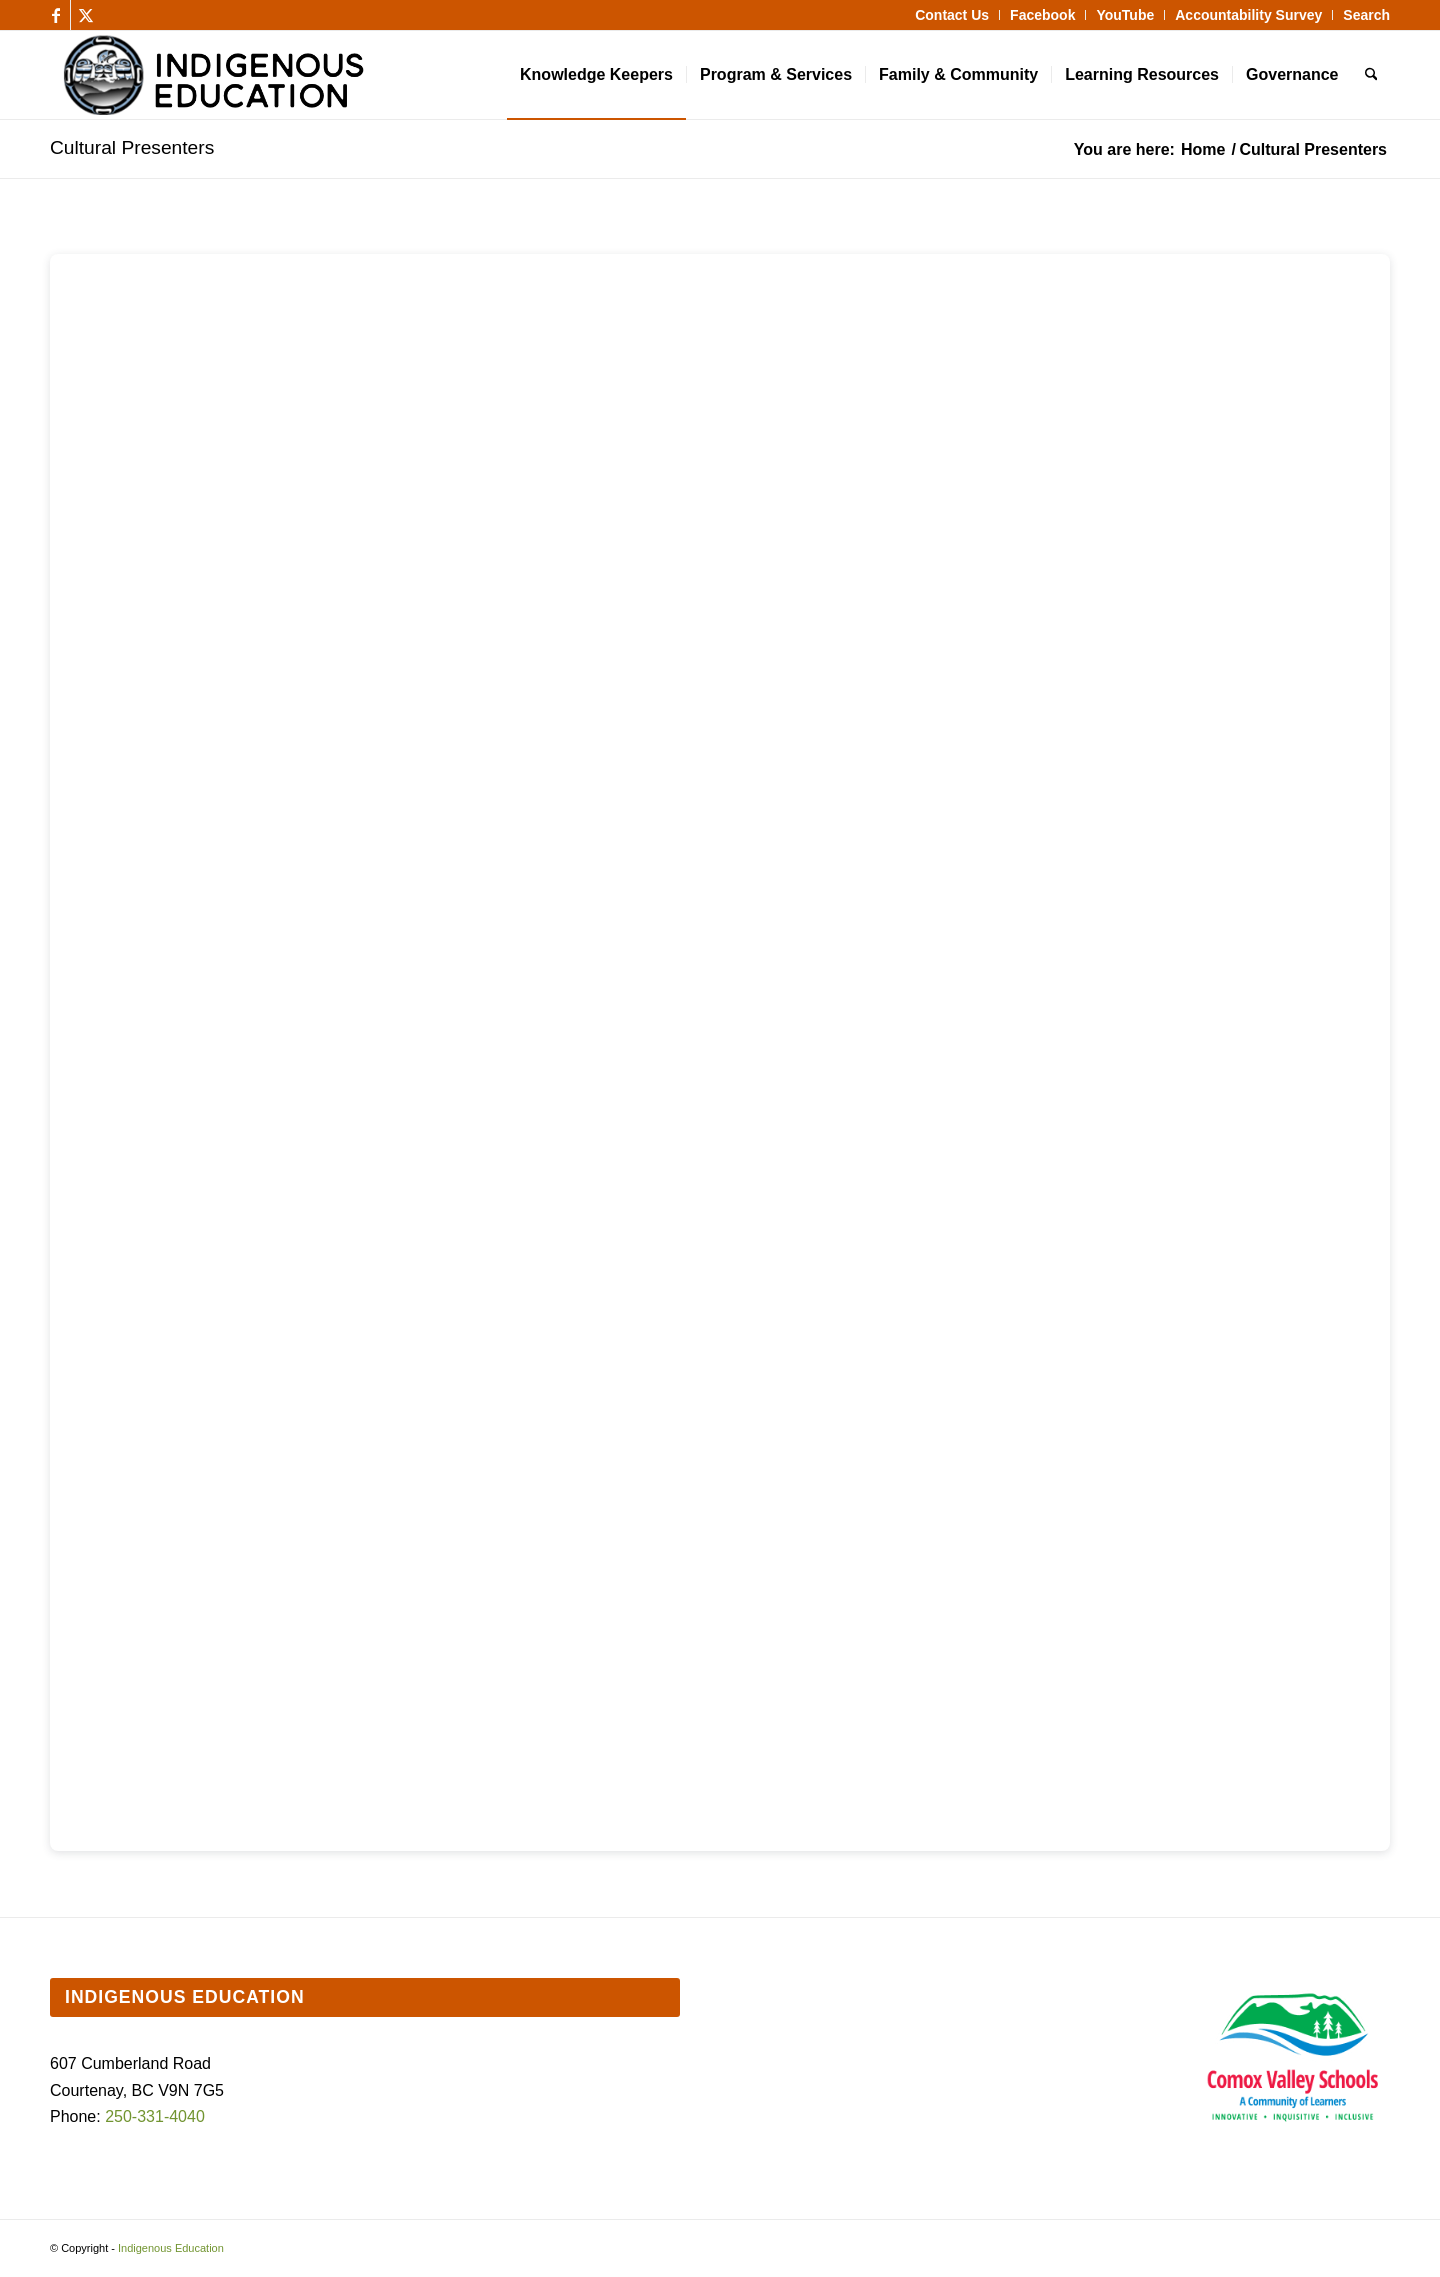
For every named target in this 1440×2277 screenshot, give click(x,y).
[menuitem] (952, 15)
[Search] (1371, 75)
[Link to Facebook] (55, 15)
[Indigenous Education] (383, 75)
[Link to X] (86, 15)
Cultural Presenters (132, 147)
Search (1366, 15)
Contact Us (952, 15)
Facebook (1042, 15)
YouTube (1125, 15)
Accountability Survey (1248, 15)
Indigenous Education (171, 2248)
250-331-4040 (155, 2116)
